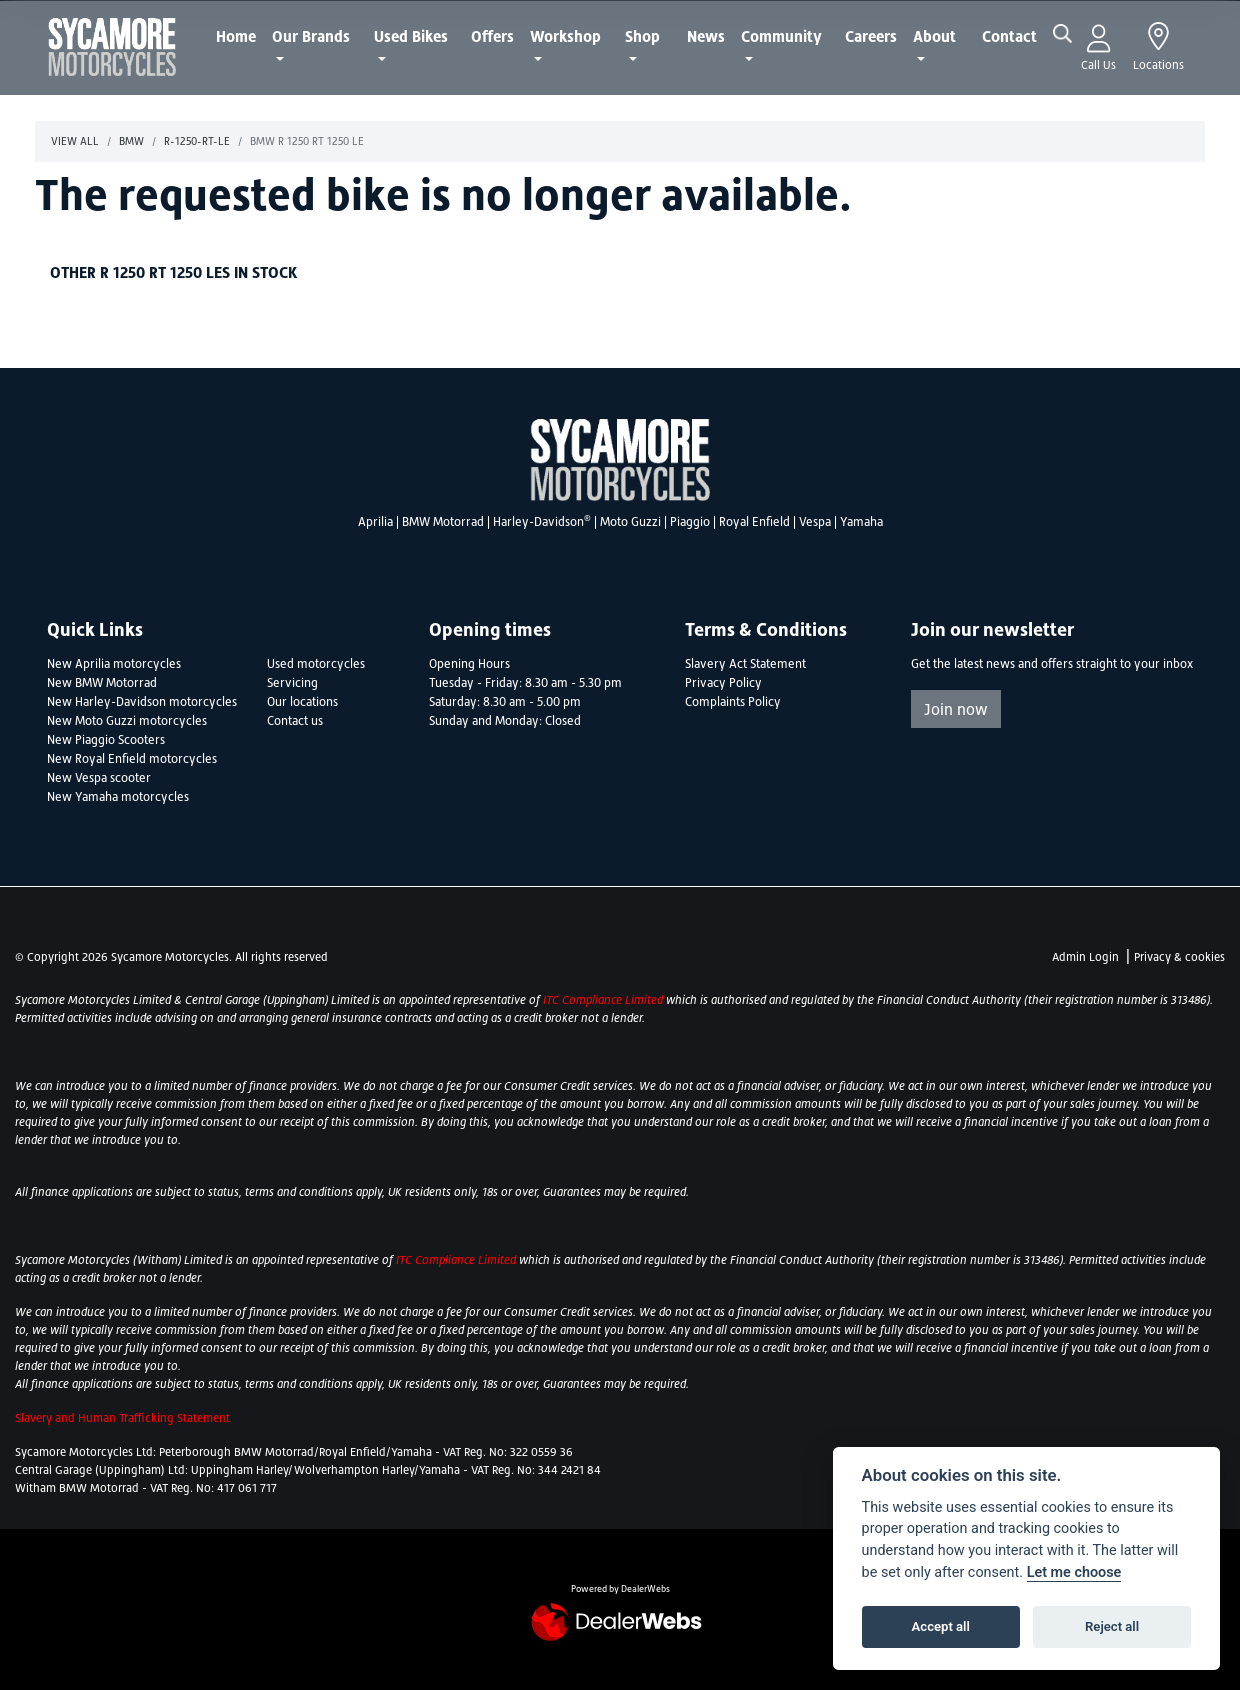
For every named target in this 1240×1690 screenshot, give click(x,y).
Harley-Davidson (542, 522)
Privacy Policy (723, 683)
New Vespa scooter (99, 778)
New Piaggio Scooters (106, 740)
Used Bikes (411, 36)
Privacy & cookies (1179, 957)
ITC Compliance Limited (604, 1000)
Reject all (1112, 1626)
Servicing (292, 683)
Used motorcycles (316, 664)
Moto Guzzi (630, 522)
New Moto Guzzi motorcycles (127, 721)
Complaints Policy (733, 702)
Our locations (302, 702)
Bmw (131, 141)
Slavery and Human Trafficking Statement (122, 1418)
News (706, 36)
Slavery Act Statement (745, 664)
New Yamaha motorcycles (118, 797)
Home (236, 36)
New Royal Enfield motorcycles (132, 759)
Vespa (815, 522)
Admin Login (1085, 957)
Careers (871, 36)
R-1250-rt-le (197, 141)
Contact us (295, 721)
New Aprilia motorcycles (114, 664)
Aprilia (375, 522)
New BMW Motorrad (102, 683)
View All (75, 141)
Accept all (941, 1626)
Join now (956, 709)
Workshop (565, 36)
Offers (492, 36)
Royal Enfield (754, 522)
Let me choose (1074, 1572)
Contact (1009, 36)
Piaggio (690, 522)
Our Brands (311, 36)
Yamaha (861, 522)
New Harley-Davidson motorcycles (142, 702)
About (934, 36)
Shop (642, 36)
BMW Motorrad (443, 522)
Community (781, 36)
